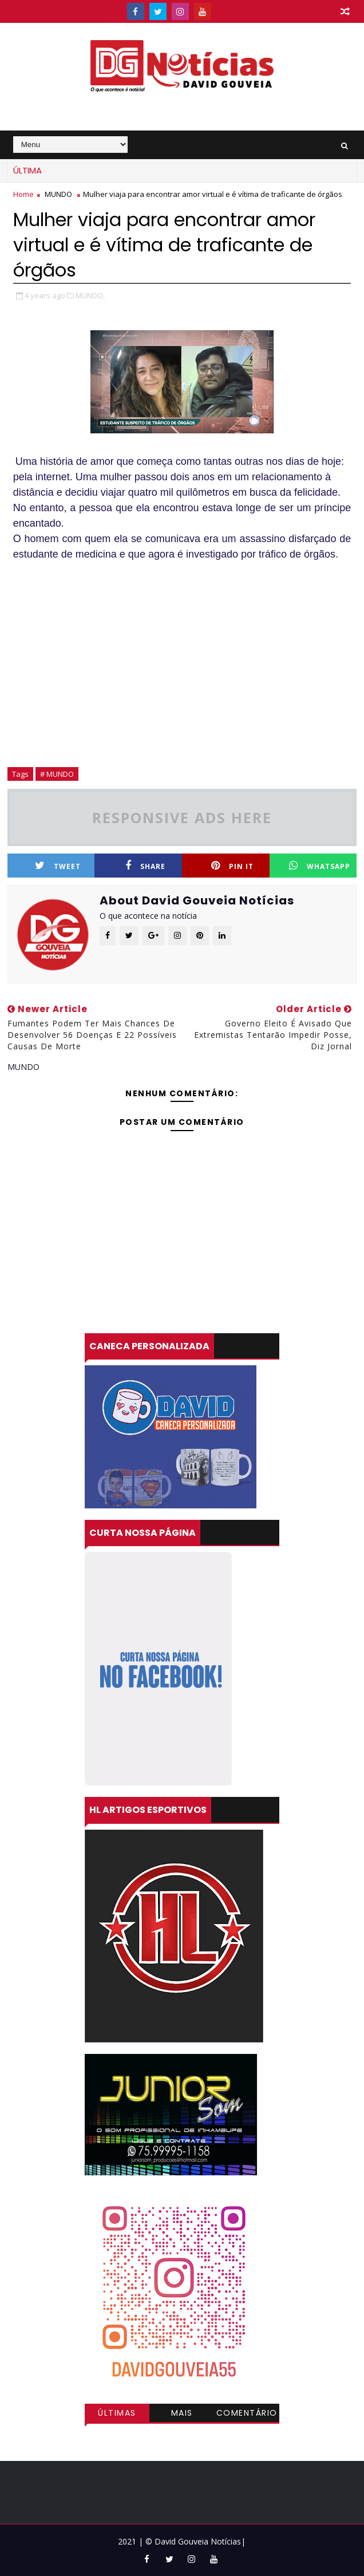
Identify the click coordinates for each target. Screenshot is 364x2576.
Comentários (247, 2414)
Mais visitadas (182, 2414)
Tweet (58, 865)
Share (145, 865)
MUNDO (58, 194)
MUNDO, (90, 295)
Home (23, 194)
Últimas (117, 2413)
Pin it (232, 865)
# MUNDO (57, 774)
